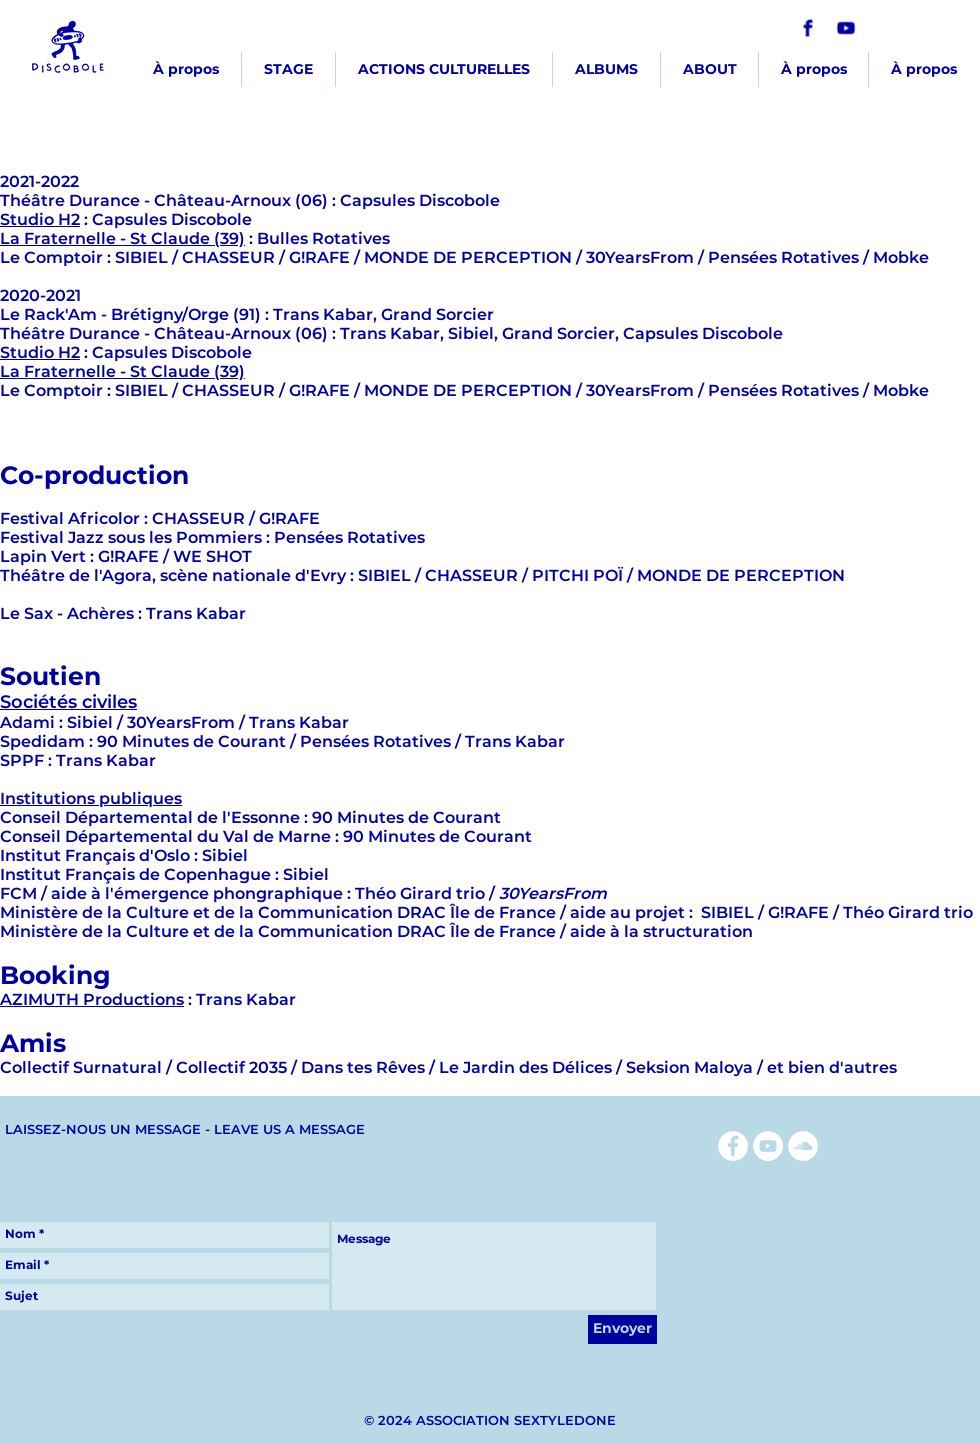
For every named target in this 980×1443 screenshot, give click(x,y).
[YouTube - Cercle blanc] (768, 1146)
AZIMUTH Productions (92, 999)
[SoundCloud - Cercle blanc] (803, 1146)
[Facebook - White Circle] (733, 1146)
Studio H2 (40, 219)
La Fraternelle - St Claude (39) (122, 238)
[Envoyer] (622, 1329)
